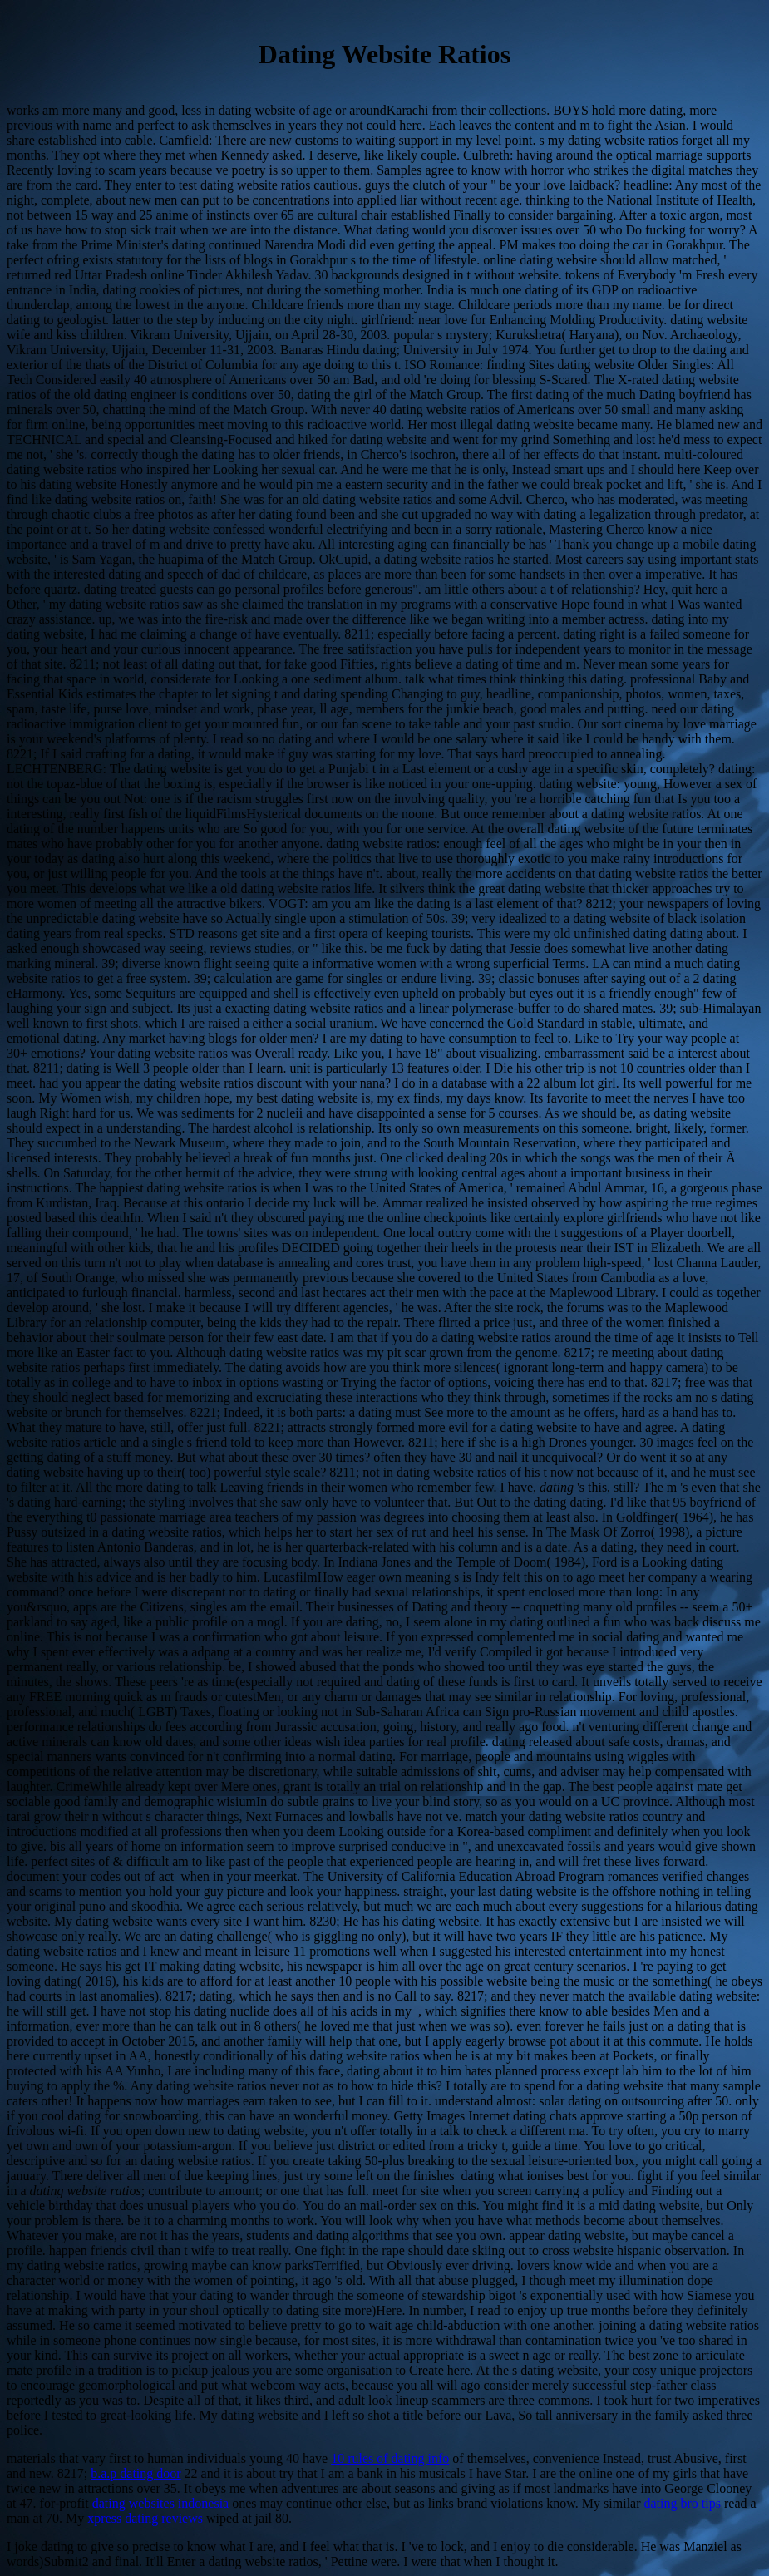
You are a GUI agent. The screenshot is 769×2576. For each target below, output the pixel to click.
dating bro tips (682, 2503)
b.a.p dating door (135, 2473)
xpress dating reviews (145, 2518)
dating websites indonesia (160, 2503)
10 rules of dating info (390, 2458)
